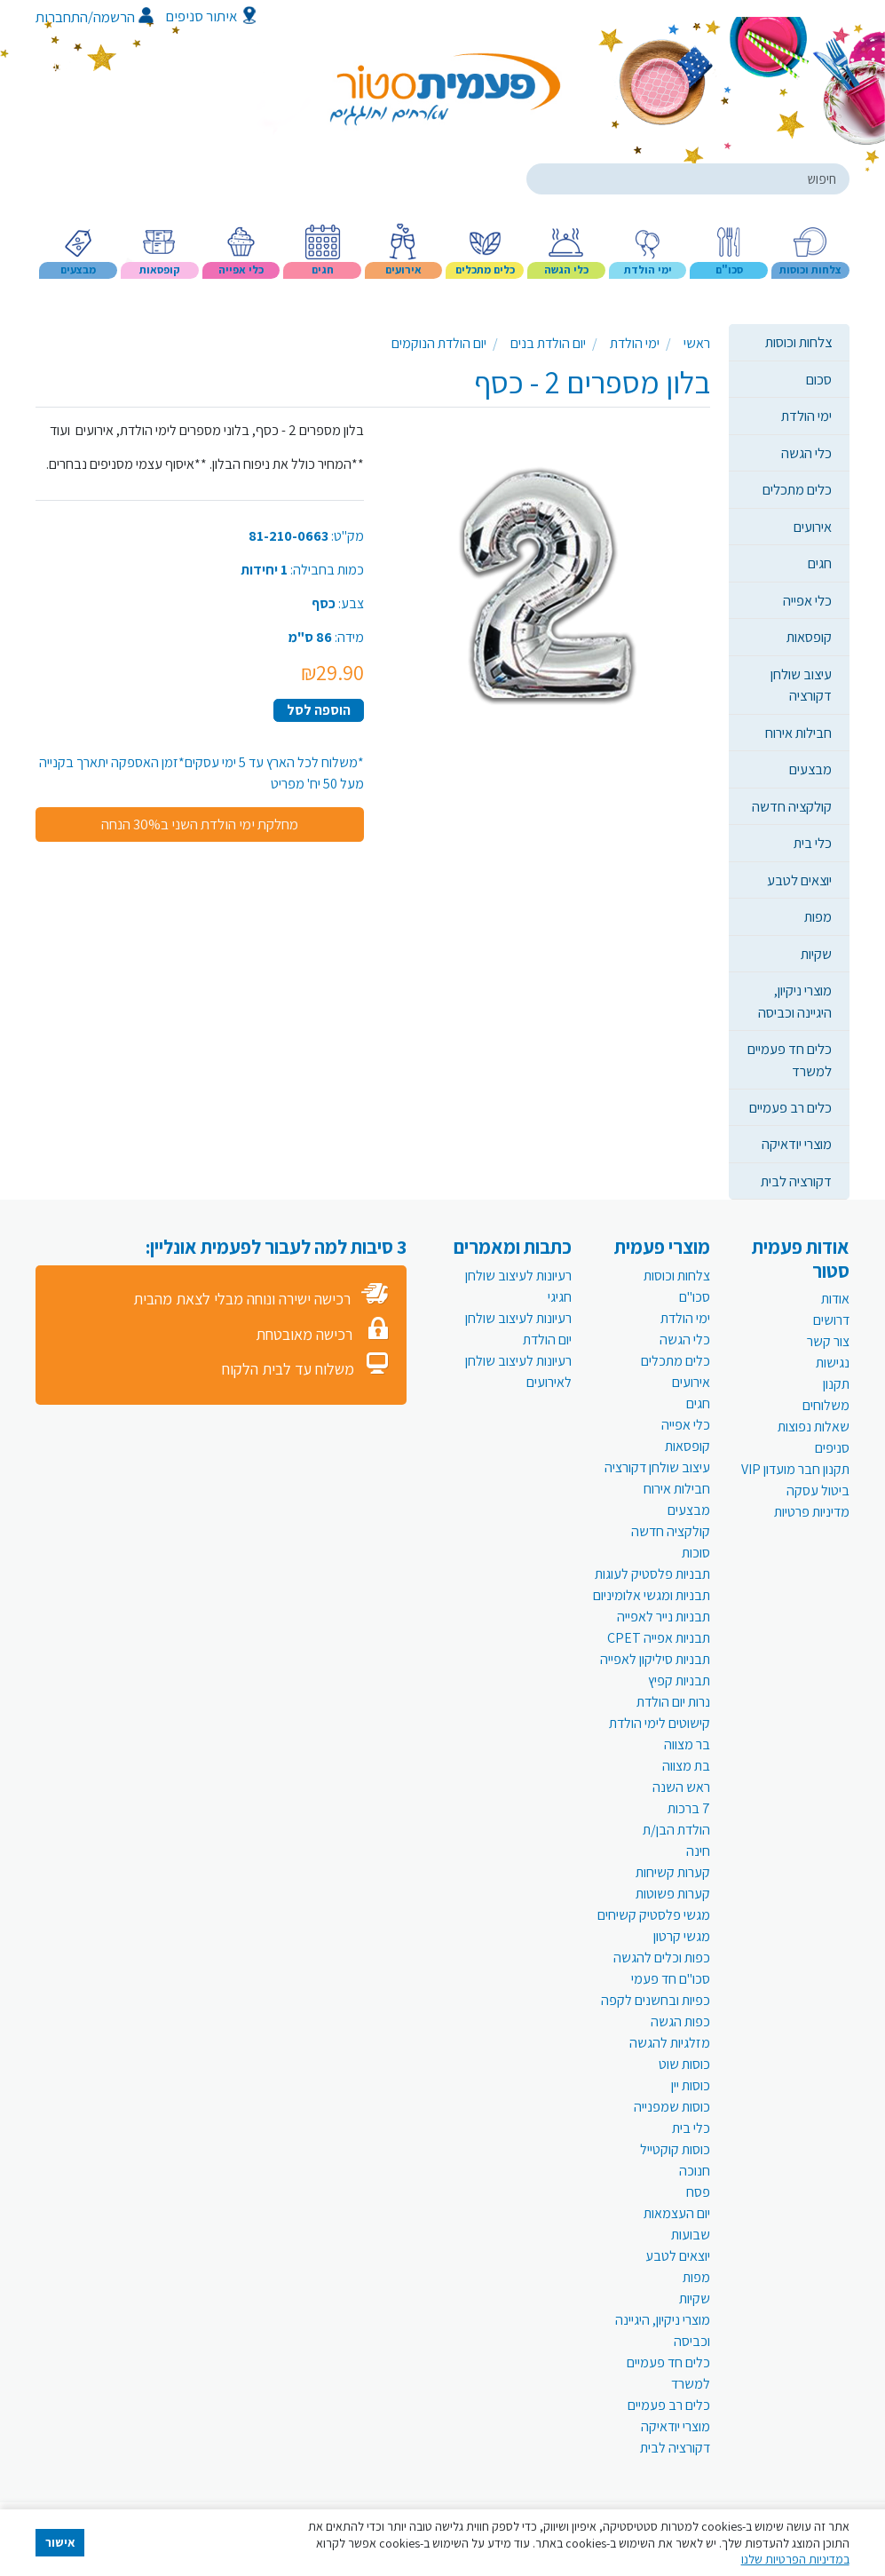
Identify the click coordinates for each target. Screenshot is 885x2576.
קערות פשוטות (673, 1893)
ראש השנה (681, 1787)
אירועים (813, 526)
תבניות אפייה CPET (658, 1638)
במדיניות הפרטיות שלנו (795, 2559)
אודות (835, 1298)
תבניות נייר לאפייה (663, 1616)
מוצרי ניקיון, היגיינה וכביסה (795, 1000)
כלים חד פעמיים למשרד (789, 1059)
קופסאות (809, 636)
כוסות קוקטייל (675, 2149)
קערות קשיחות (673, 1872)
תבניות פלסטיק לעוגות (652, 1574)
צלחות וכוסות (798, 342)
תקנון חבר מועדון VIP (795, 1469)
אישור (60, 2542)
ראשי (697, 343)
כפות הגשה (680, 2021)
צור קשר (828, 1341)
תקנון (836, 1384)
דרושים (831, 1320)
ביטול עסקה (817, 1490)
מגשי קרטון (681, 1936)
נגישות (832, 1362)
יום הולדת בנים (548, 343)
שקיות (816, 953)
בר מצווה (687, 1744)
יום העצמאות (677, 2213)
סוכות (696, 1552)
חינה (698, 1851)
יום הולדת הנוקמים (438, 343)
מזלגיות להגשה (669, 2042)
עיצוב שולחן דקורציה (801, 684)
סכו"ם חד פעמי (670, 1979)
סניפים (832, 1448)
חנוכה (694, 2170)
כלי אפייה (807, 600)
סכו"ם (694, 1297)
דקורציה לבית (796, 1181)
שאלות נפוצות (813, 1426)
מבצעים (810, 769)
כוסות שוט (684, 2064)
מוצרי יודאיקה (797, 1143)
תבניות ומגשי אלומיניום (651, 1595)
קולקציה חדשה (792, 806)
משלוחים (825, 1405)
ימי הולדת (806, 415)
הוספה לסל (319, 710)
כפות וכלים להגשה (661, 1957)
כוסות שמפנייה (672, 2106)
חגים (820, 563)
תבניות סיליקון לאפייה (655, 1659)
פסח (698, 2192)
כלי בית (813, 842)
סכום (819, 379)
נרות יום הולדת (673, 1701)
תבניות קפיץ (679, 1680)
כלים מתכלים (797, 489)
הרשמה (123, 17)
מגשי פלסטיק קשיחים (653, 1915)
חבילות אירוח (798, 732)
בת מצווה (686, 1765)
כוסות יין (690, 2085)
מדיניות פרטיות (811, 1511)
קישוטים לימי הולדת (659, 1723)
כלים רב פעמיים (790, 1107)
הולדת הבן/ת (676, 1829)
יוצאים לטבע (799, 880)
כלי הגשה (806, 453)
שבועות (690, 2234)
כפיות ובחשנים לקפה (655, 2000)
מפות (818, 916)
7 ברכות (689, 1808)
